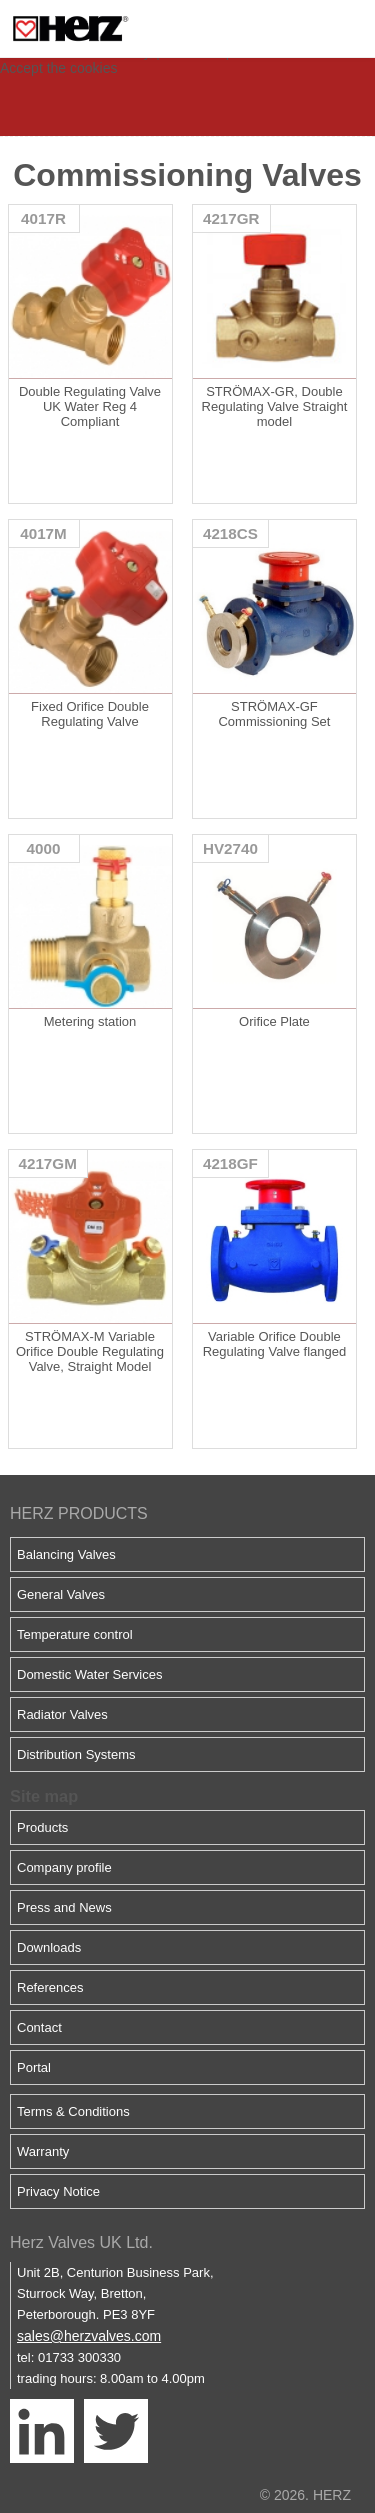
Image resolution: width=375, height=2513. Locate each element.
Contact (39, 2027)
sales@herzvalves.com (89, 2336)
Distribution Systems (76, 1754)
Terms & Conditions (73, 2111)
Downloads (49, 1947)
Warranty (43, 2151)
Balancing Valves (66, 1554)
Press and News (64, 1907)
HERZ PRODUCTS (79, 1513)
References (50, 1987)
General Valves (61, 1594)
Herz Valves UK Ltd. (81, 2242)
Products (42, 1827)
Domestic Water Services (89, 1674)
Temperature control (75, 1634)
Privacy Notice (58, 2191)
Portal (34, 2067)
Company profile (64, 1867)
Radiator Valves (62, 1714)
